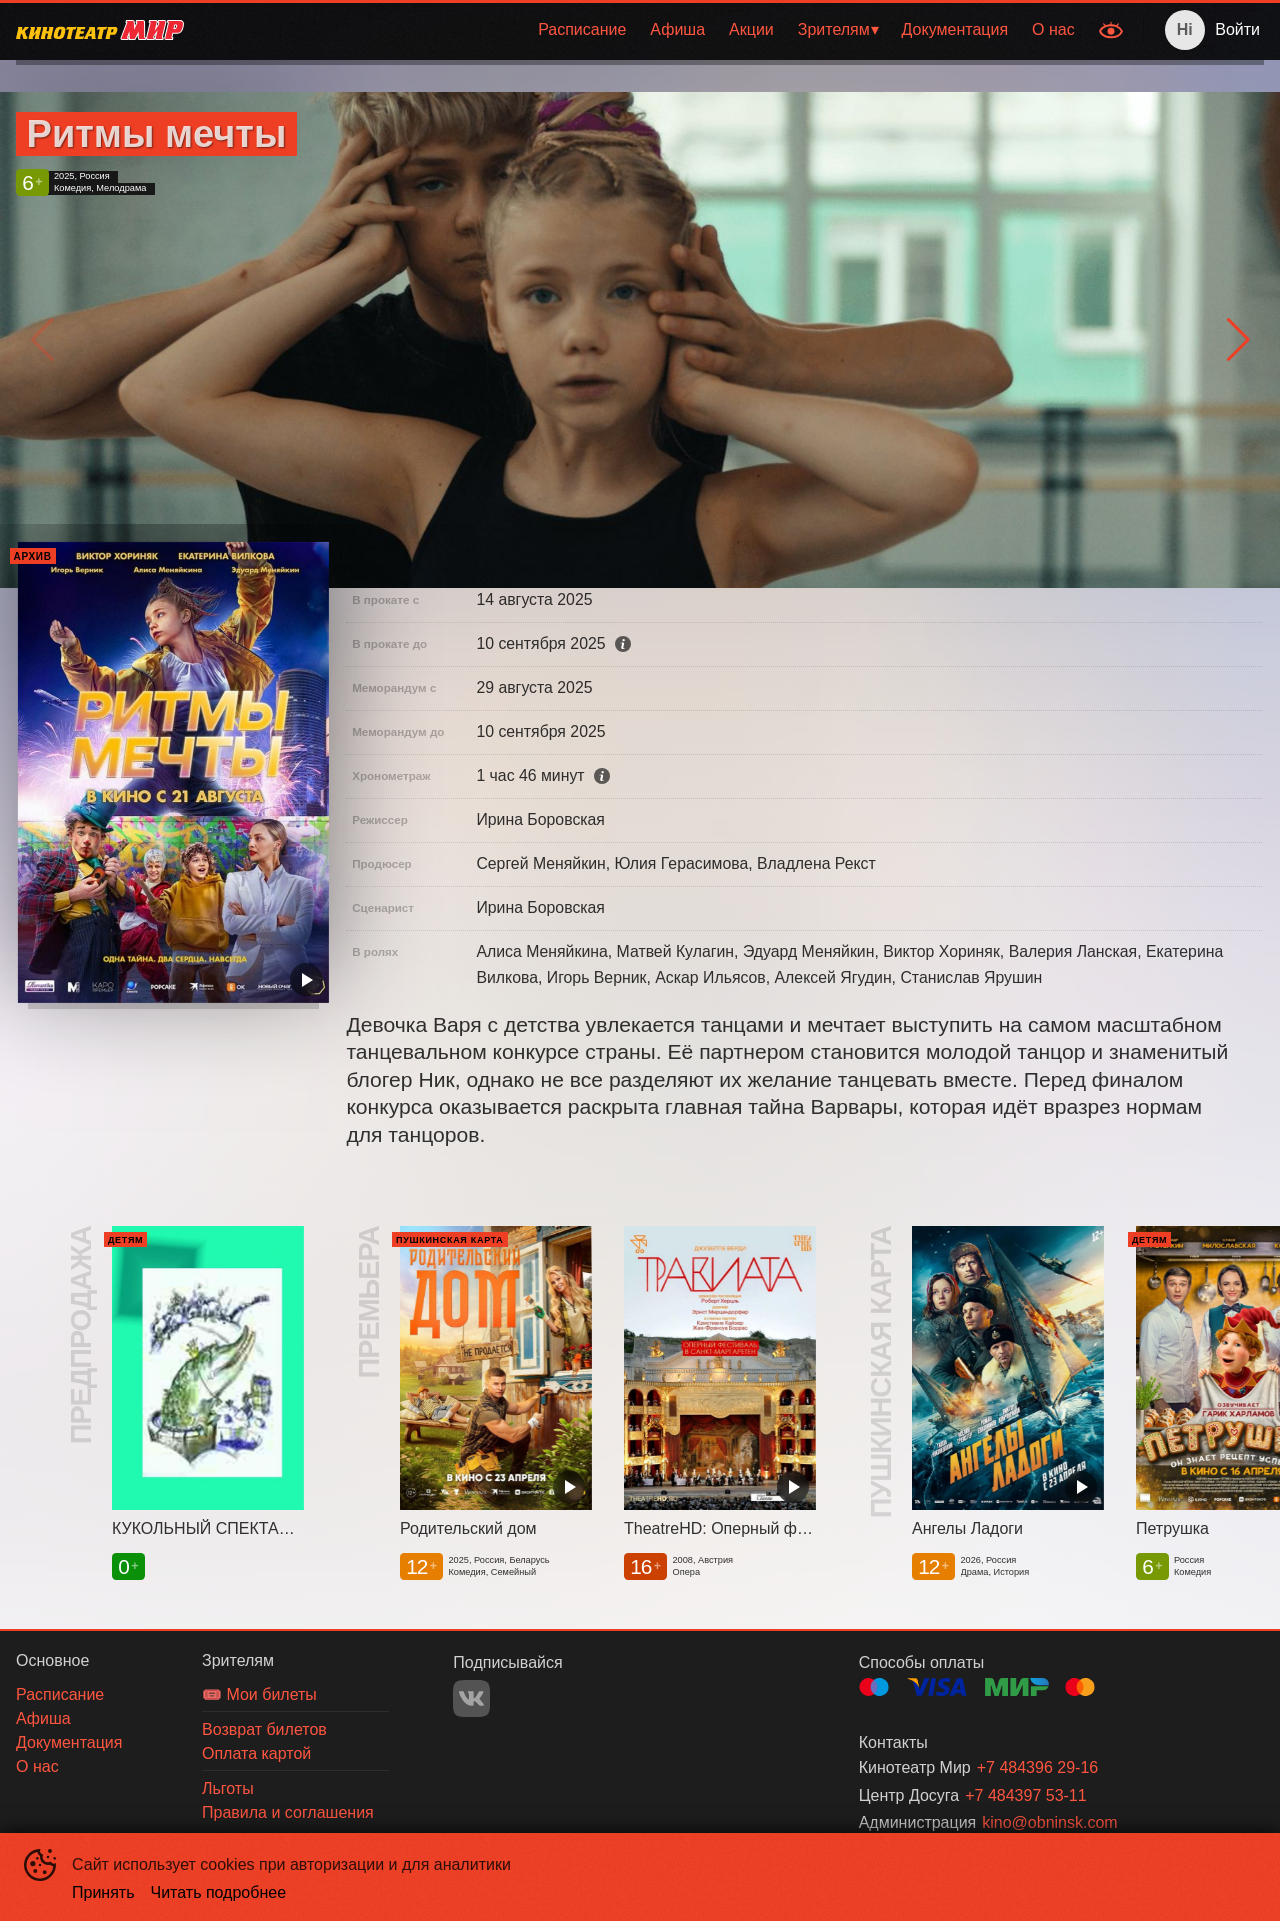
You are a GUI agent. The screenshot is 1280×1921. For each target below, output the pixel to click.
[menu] (643, 30)
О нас (1053, 29)
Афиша (677, 29)
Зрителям (834, 29)
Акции (751, 29)
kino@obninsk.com (1049, 1822)
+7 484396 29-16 (1037, 1767)
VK (471, 1698)
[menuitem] (582, 30)
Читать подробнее (219, 1892)
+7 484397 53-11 (1025, 1795)
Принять (103, 1892)
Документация (955, 29)
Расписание (582, 29)
